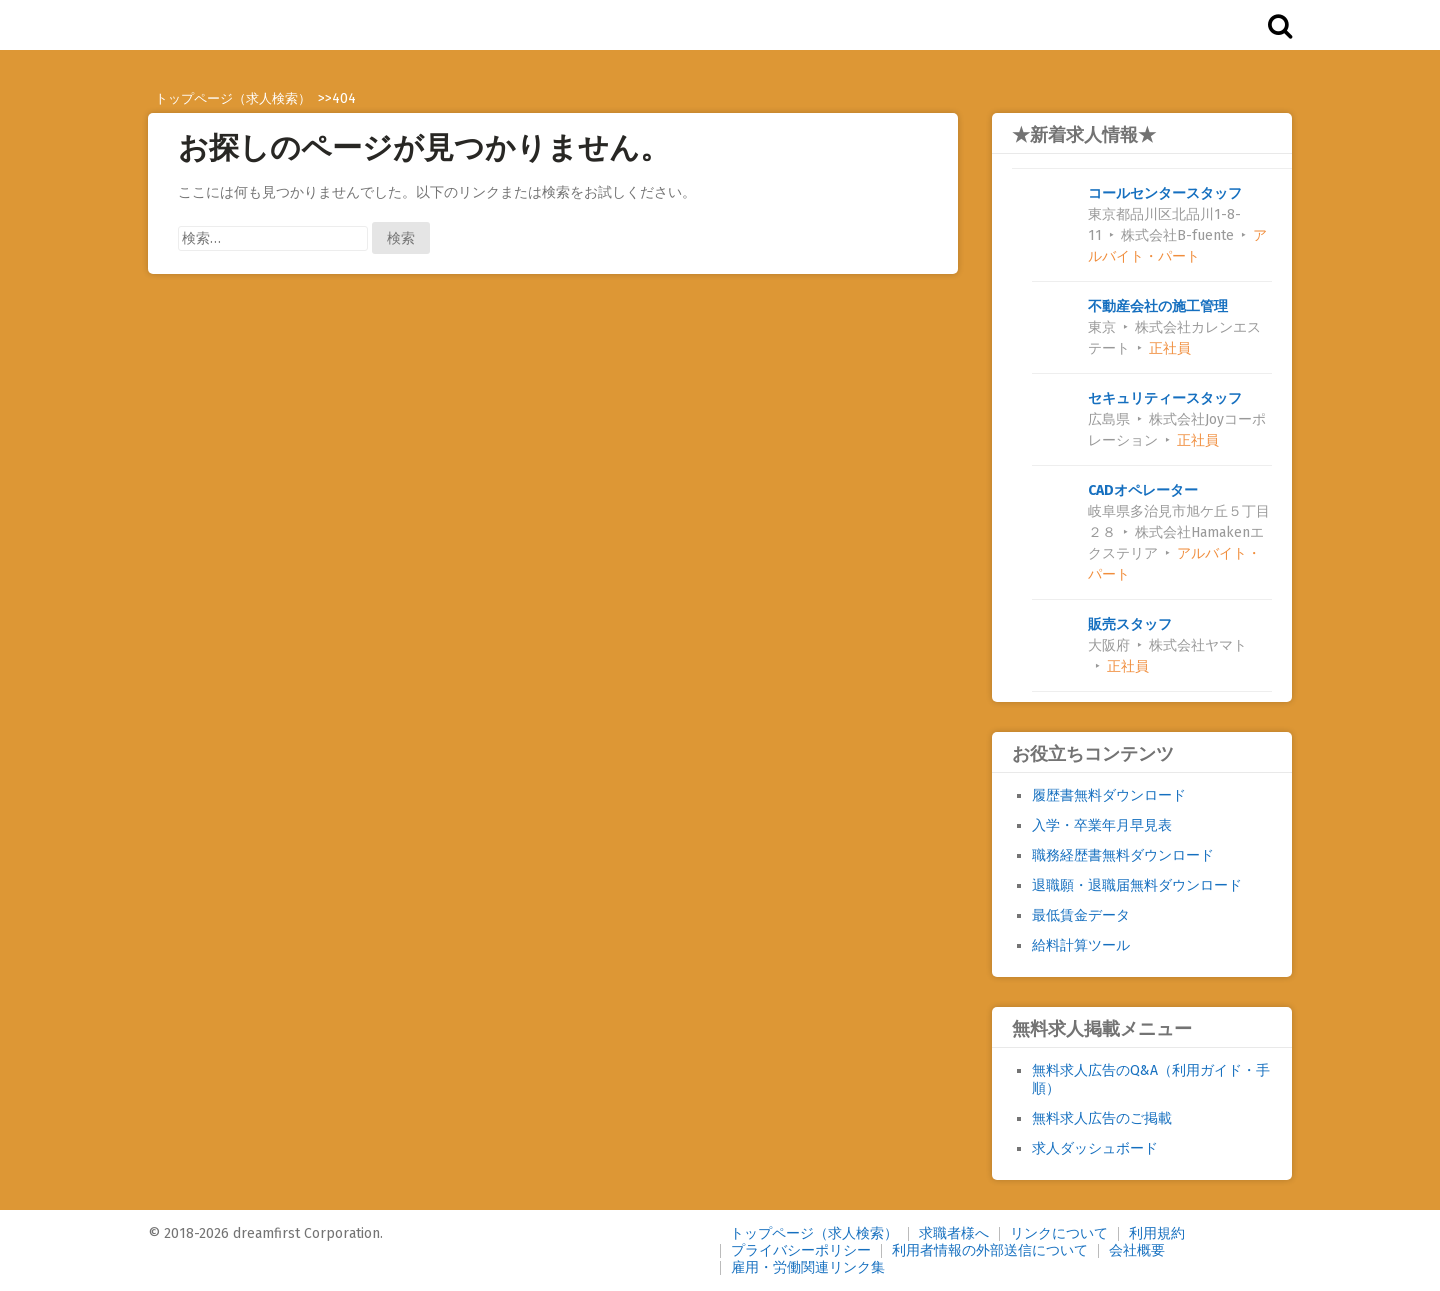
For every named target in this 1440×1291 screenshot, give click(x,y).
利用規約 (1157, 1233)
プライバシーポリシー (801, 1250)
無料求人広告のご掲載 (1101, 1118)
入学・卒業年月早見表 (1101, 825)
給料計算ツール (1080, 945)
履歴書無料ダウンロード (1108, 795)
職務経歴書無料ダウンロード (1122, 855)
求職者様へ (954, 1233)
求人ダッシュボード (1094, 1148)
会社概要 (1137, 1250)
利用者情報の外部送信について (990, 1250)
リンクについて (1059, 1233)
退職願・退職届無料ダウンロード (1136, 885)
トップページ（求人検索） (814, 1233)
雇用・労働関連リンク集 (808, 1267)
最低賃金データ (1080, 915)
